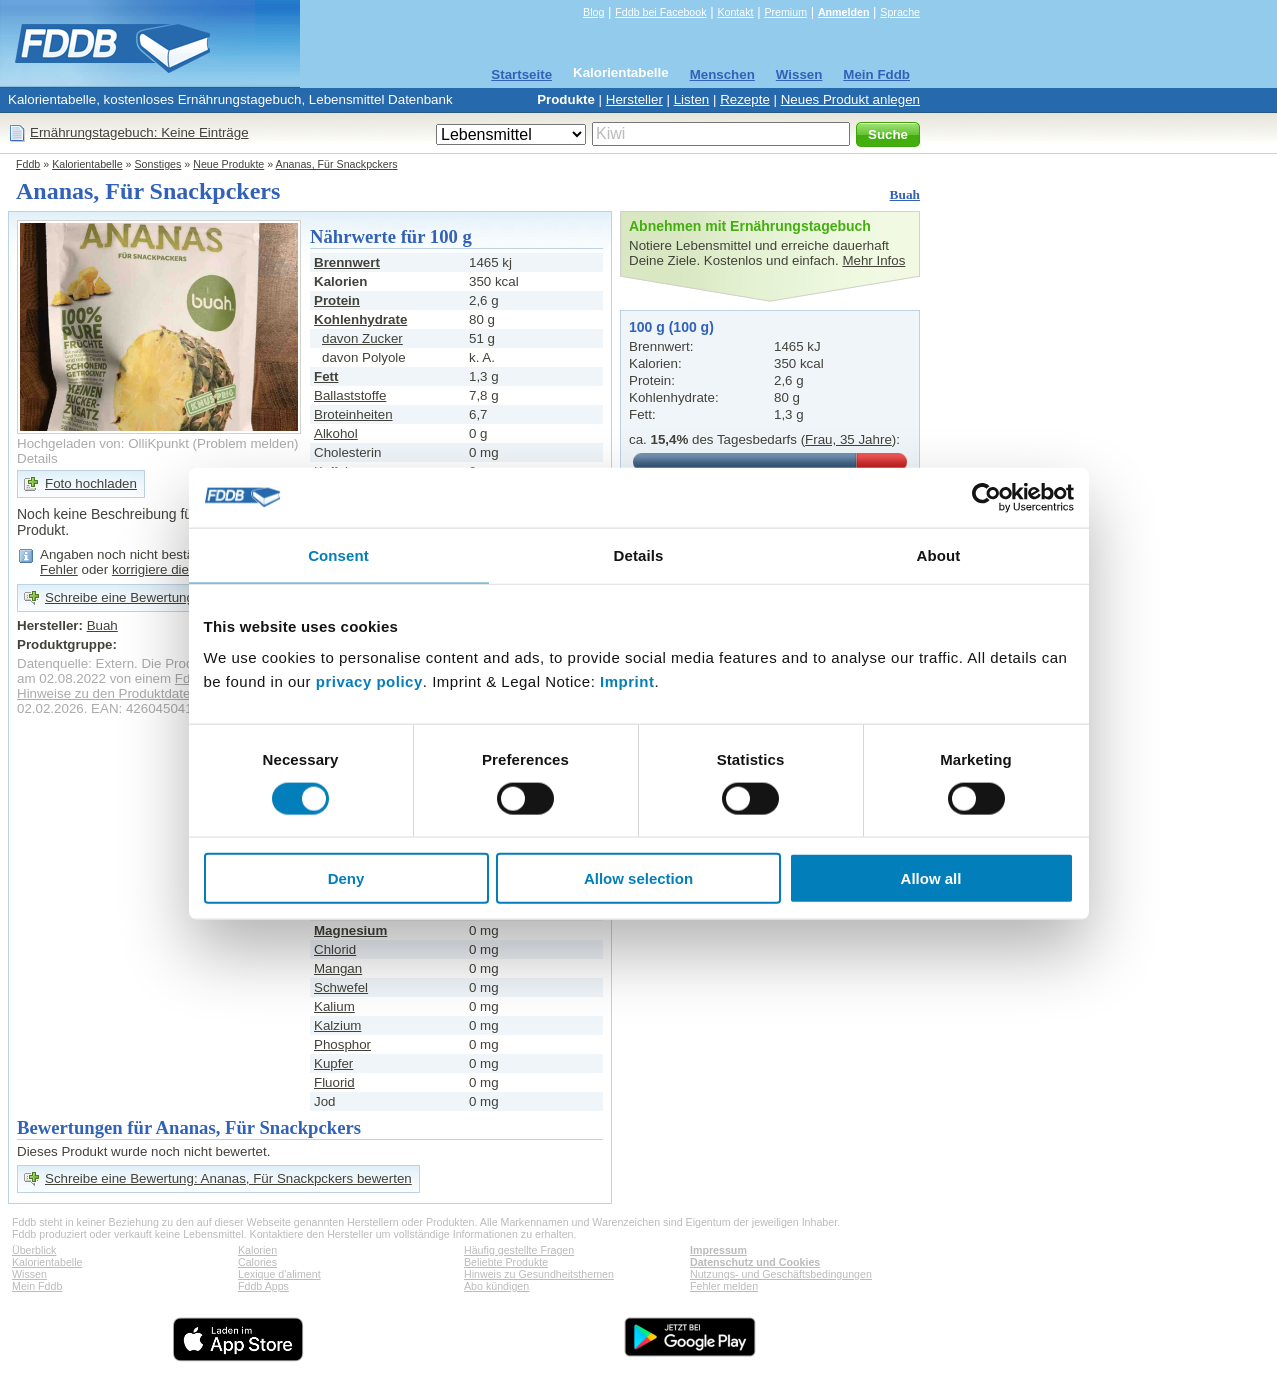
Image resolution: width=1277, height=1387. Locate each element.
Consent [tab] (338, 554)
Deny (346, 878)
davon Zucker (362, 338)
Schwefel (341, 987)
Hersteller (634, 99)
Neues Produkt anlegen (850, 99)
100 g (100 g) (671, 327)
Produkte (566, 99)
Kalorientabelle (621, 72)
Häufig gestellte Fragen (519, 1250)
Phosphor (342, 1044)
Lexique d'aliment (279, 1274)
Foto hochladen (91, 483)
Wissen (799, 74)
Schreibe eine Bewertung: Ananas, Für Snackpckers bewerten (228, 1178)
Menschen (722, 74)
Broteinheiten (353, 414)
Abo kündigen (496, 1286)
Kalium (334, 1006)
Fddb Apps (263, 1286)
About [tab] (939, 554)
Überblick (34, 1250)
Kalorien (257, 1250)
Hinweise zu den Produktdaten (107, 693)
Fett (326, 376)
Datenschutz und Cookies (755, 1262)
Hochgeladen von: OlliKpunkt (103, 443)
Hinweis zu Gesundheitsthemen (539, 1274)
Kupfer (333, 1063)
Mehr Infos (873, 260)
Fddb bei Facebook (660, 12)
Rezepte (745, 99)
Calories (257, 1262)
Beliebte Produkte (506, 1262)
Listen (692, 99)
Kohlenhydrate (360, 319)
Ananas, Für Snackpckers (337, 164)
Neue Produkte (228, 164)
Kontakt (735, 12)
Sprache (900, 12)
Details (37, 458)
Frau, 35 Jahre (848, 439)
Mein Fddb (876, 74)
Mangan (338, 968)
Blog (593, 12)
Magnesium (350, 930)
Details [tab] (639, 554)
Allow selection (638, 878)
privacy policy (369, 681)
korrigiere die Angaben (178, 569)
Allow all (931, 878)
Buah (905, 194)
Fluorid (334, 1082)
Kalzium (337, 1025)
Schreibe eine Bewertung (119, 597)
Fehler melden (724, 1286)
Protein (337, 300)
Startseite (521, 74)
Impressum (718, 1250)
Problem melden (245, 443)
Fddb (28, 164)
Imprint (627, 681)
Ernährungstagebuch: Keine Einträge (139, 132)
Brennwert (347, 262)
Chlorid (335, 949)
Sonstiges (158, 164)
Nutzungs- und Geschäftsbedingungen (781, 1274)
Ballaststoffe (350, 395)
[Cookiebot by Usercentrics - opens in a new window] (986, 497)
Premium (785, 12)
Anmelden (844, 12)
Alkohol (336, 433)
